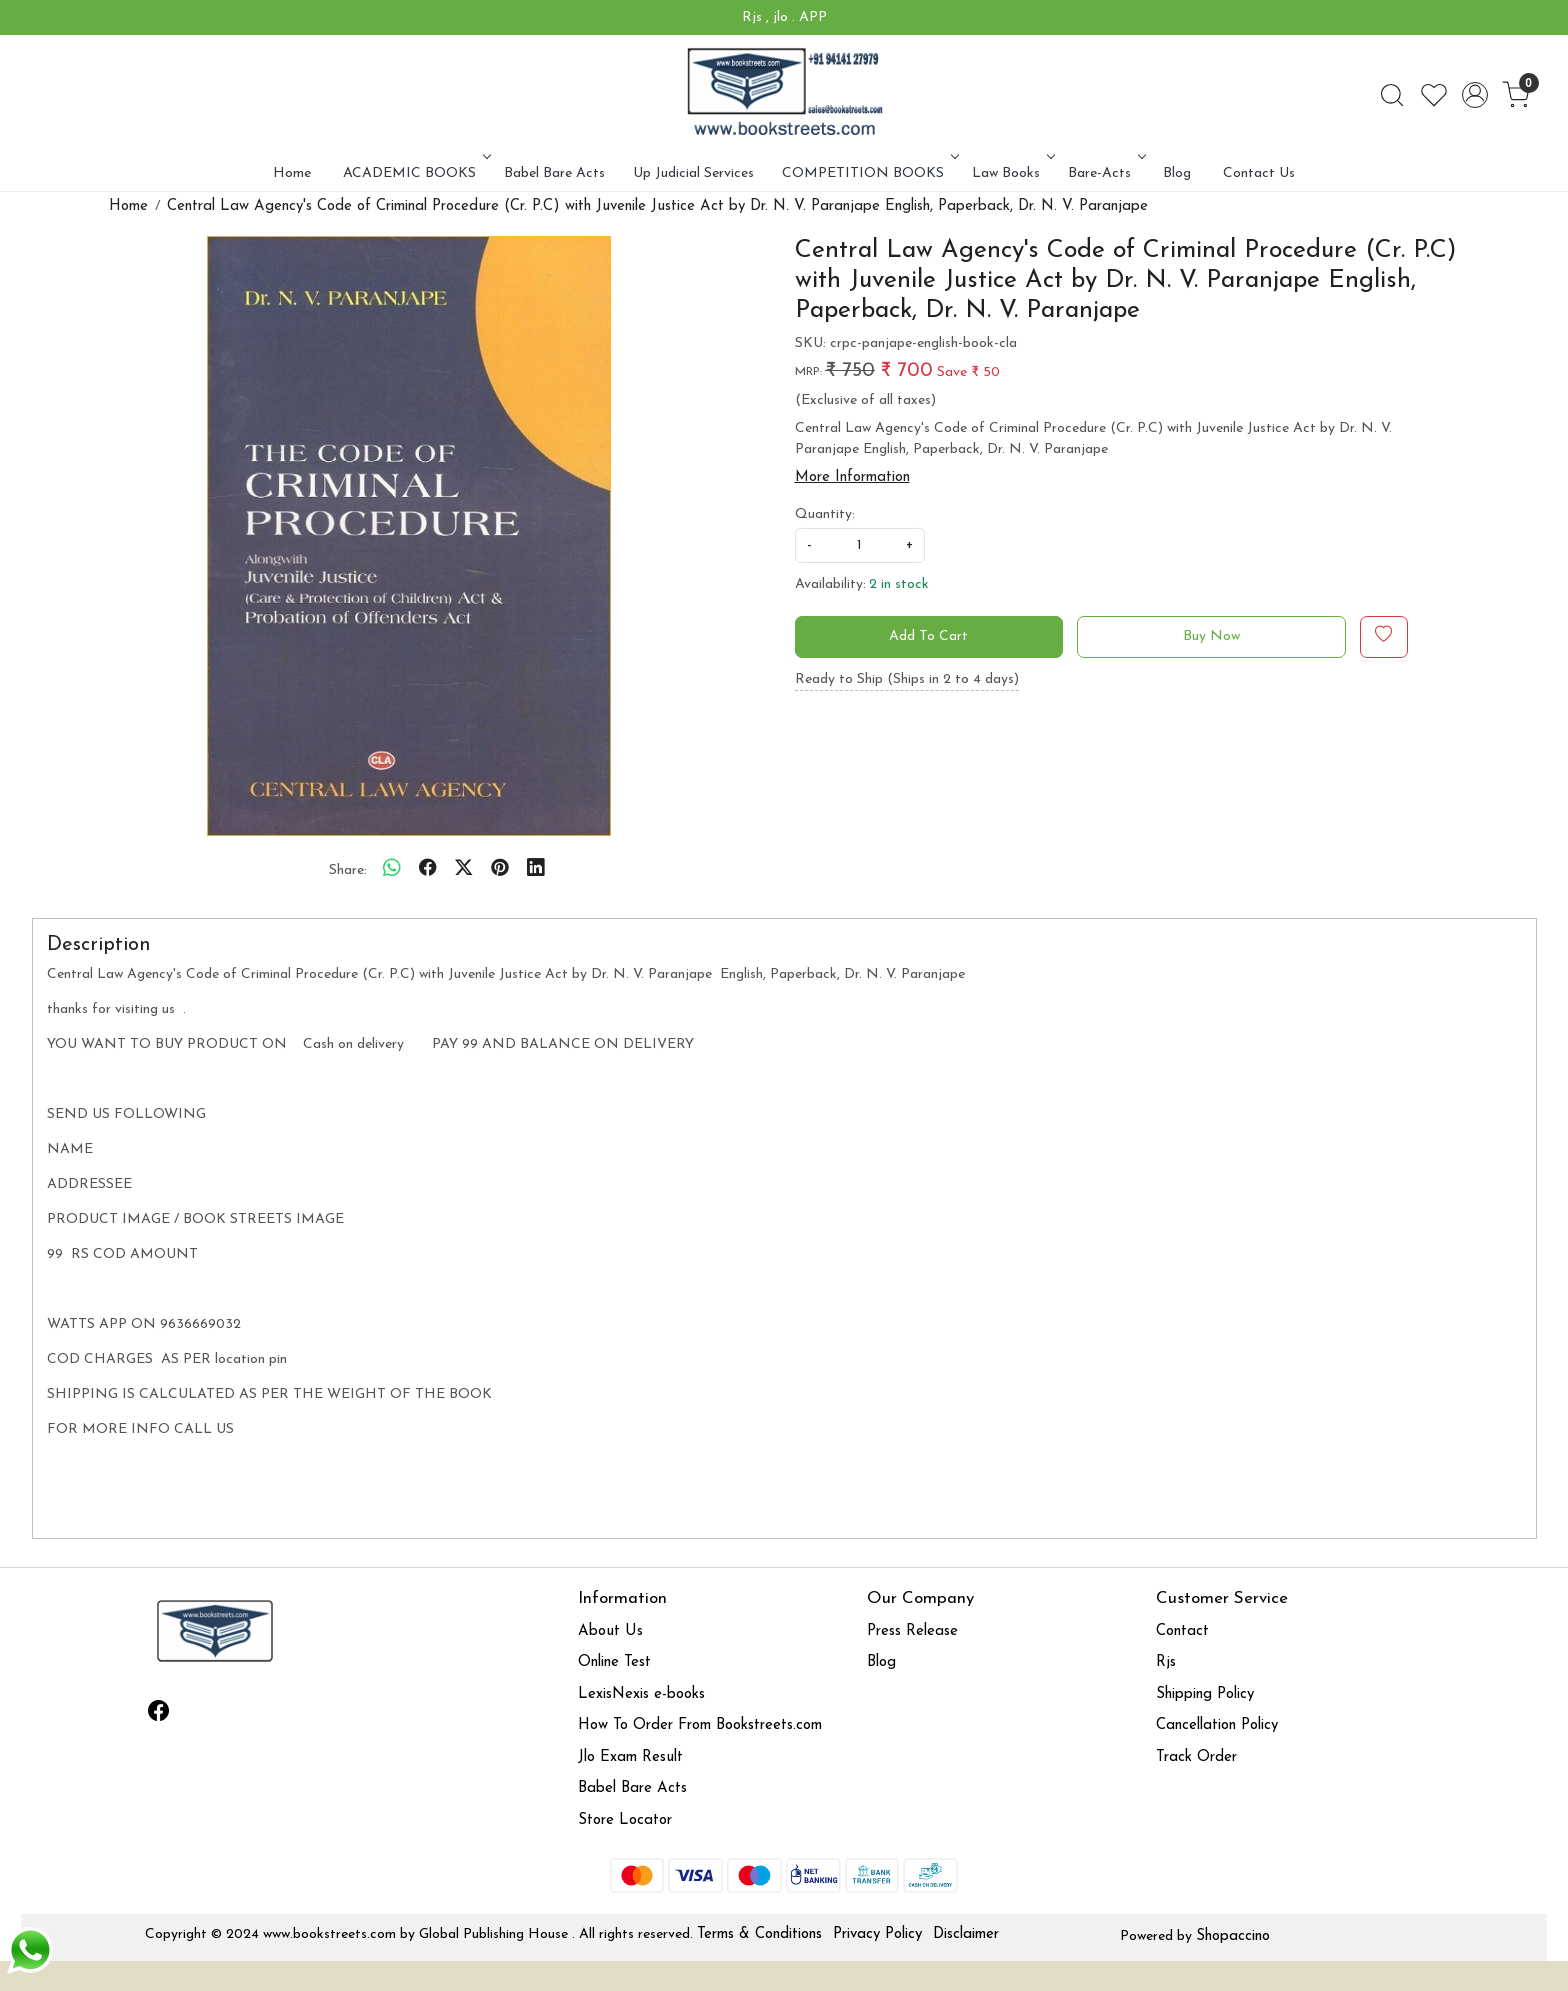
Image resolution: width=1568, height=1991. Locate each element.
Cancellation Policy (1217, 1725)
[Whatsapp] (392, 870)
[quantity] (860, 545)
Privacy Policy (877, 1934)
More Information (852, 477)
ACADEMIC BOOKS (415, 173)
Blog (1177, 173)
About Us (610, 1631)
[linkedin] (536, 870)
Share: (348, 870)
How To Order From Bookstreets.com (700, 1725)
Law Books (1011, 173)
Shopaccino (1233, 1936)
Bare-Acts (1105, 173)
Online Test (614, 1662)
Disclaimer (966, 1934)
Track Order (1196, 1757)
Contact (1182, 1631)
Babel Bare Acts (554, 173)
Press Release (912, 1631)
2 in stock (899, 584)
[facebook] (428, 870)
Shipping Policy (1205, 1694)
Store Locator (625, 1820)
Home (292, 173)
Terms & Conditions (759, 1934)
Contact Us (1259, 173)
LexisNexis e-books (641, 1694)
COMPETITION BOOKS (868, 173)
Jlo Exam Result (630, 1757)
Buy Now (1211, 636)
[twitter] (464, 870)
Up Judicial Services (693, 173)
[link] (1392, 95)
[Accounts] (1475, 95)
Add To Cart (928, 636)
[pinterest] (500, 870)
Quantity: (825, 514)
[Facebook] (159, 1715)
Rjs (1166, 1662)
